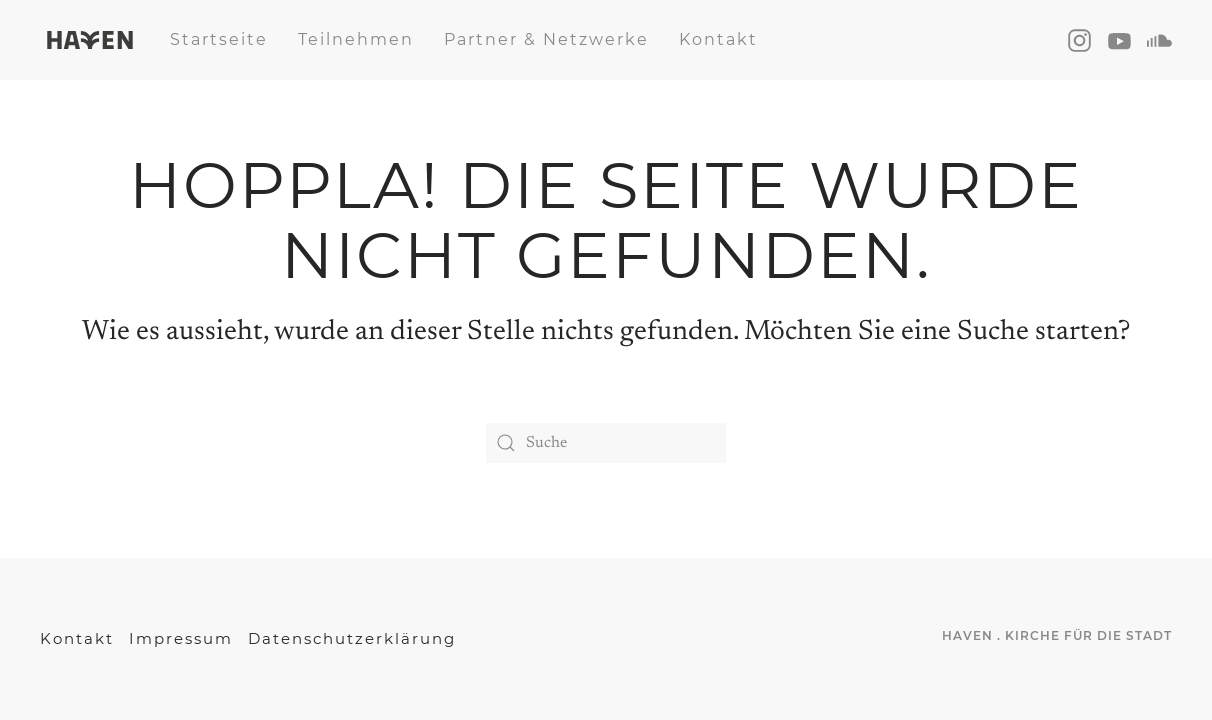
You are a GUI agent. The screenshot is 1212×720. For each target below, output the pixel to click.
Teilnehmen (356, 39)
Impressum (181, 638)
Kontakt (718, 39)
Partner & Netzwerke (546, 39)
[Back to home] (90, 40)
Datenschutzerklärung (352, 638)
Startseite (219, 39)
